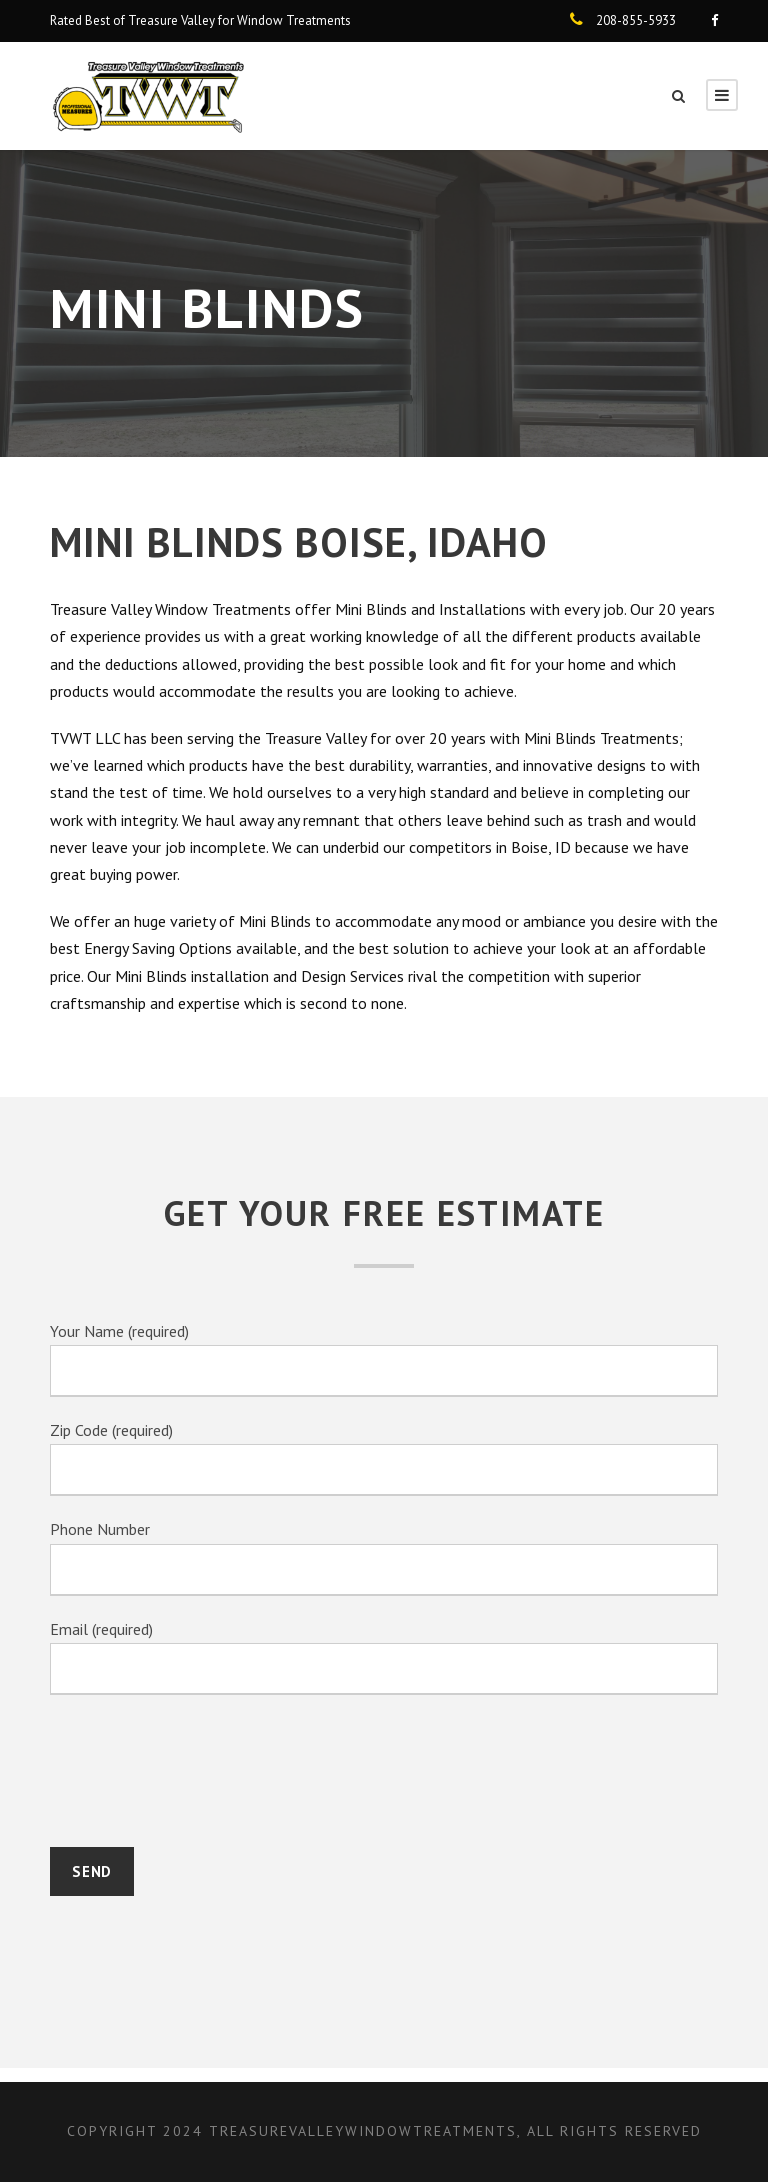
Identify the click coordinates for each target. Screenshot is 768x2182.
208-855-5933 (635, 20)
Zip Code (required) (384, 1456)
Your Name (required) (384, 1359)
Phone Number (384, 1553)
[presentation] (202, 1773)
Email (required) (384, 1650)
